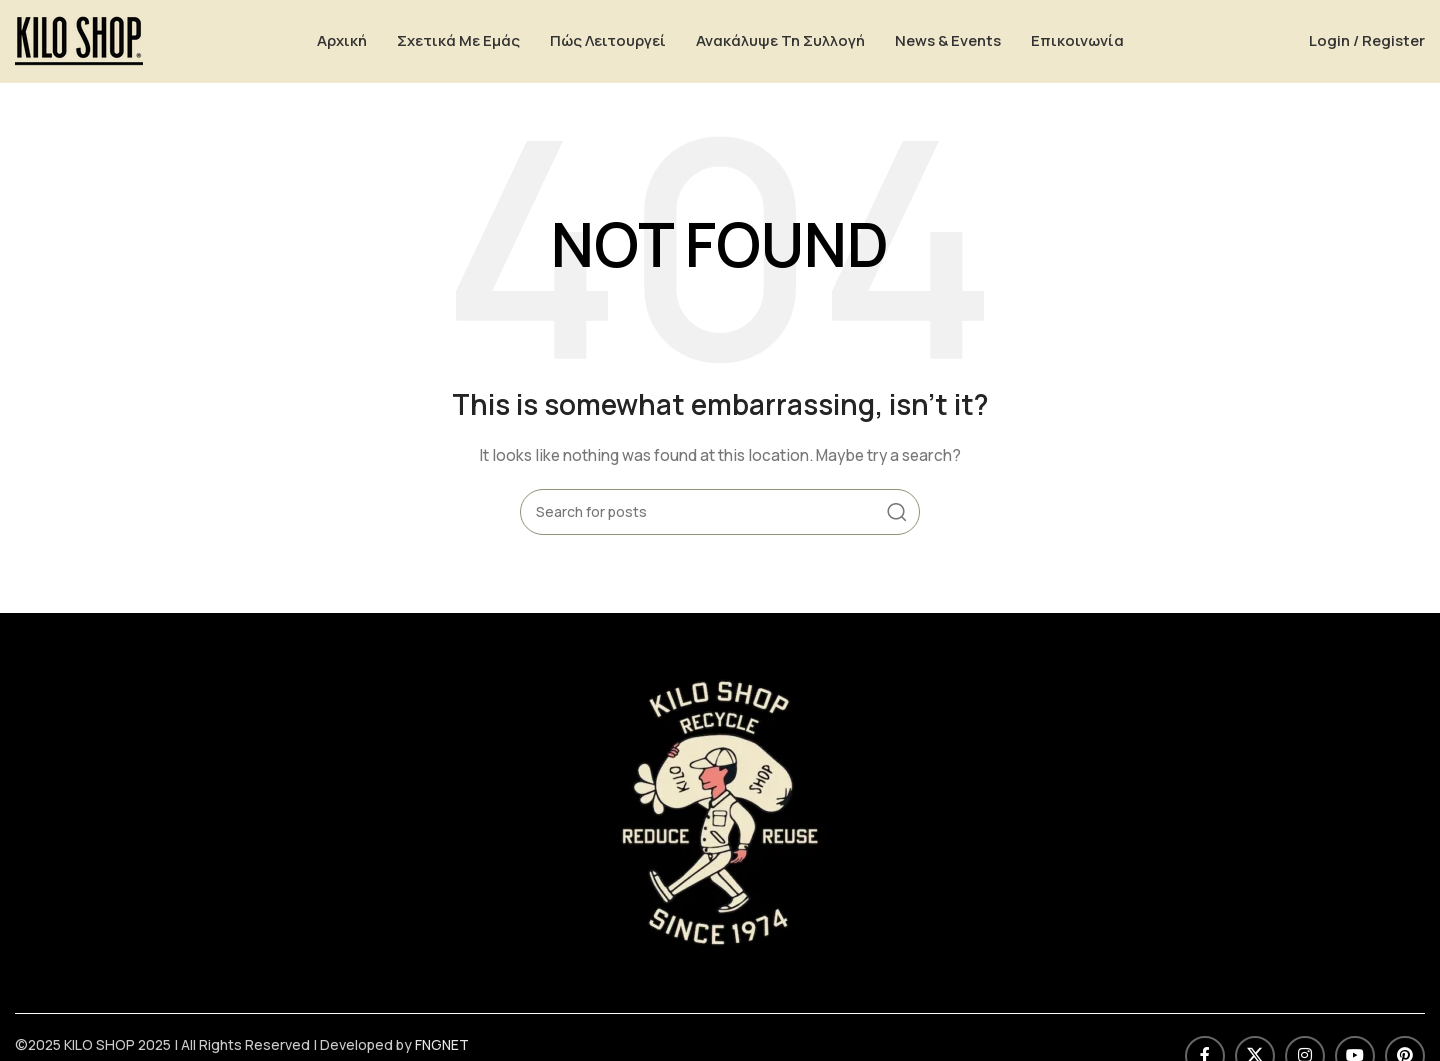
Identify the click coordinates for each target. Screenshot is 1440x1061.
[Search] (720, 515)
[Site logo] (79, 40)
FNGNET (442, 1048)
